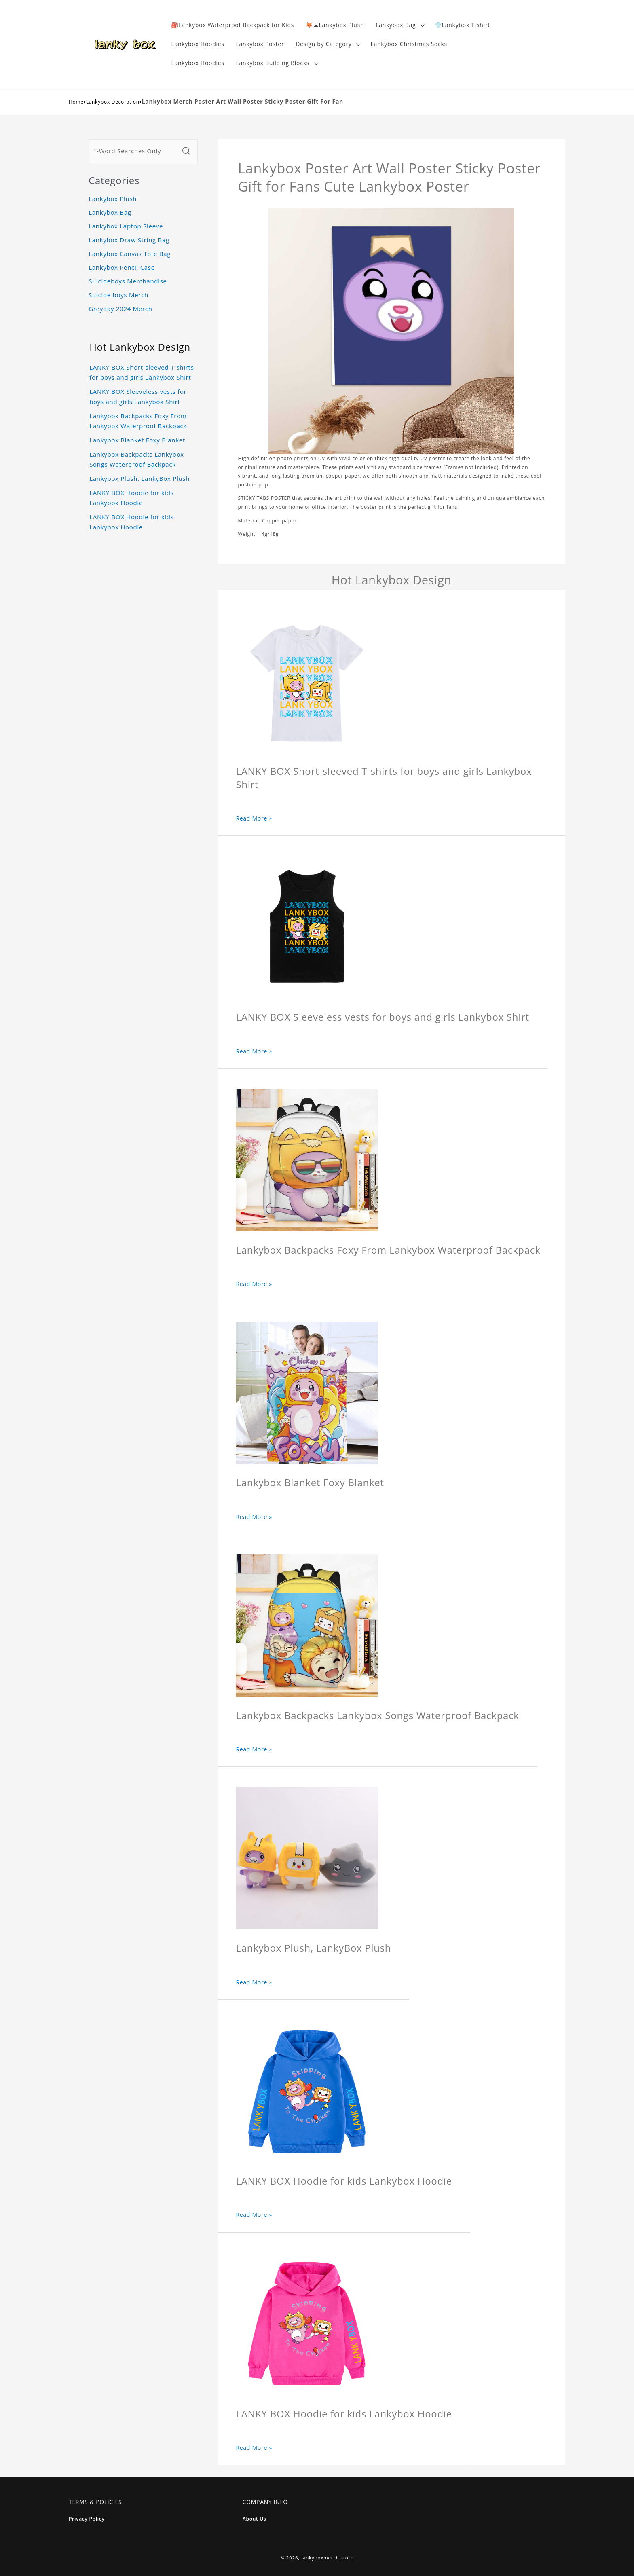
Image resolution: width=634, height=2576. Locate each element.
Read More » (254, 818)
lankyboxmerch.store (327, 2558)
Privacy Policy (87, 2518)
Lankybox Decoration (112, 101)
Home (76, 101)
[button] (399, 25)
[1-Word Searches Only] (134, 151)
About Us (254, 2518)
